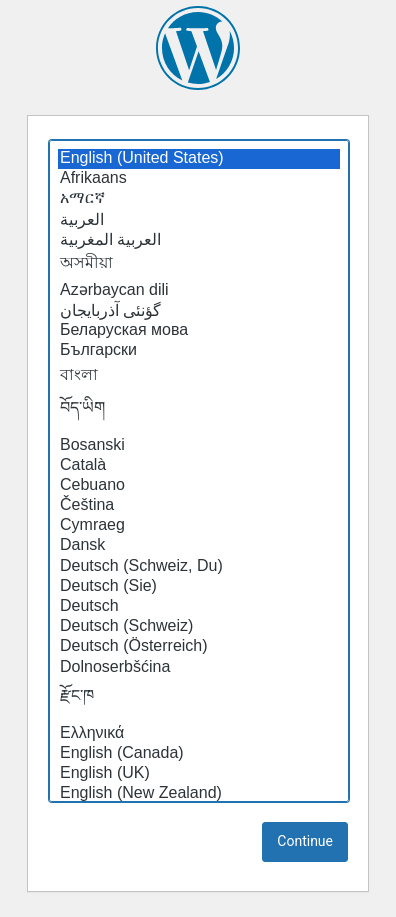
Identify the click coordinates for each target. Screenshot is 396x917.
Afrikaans (199, 179)
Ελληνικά (199, 734)
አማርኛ (199, 199)
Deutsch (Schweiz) (199, 627)
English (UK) (199, 774)
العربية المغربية (199, 240)
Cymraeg (199, 526)
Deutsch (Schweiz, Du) (199, 567)
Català (199, 466)
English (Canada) (199, 754)
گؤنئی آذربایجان (199, 311)
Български (199, 351)
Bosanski (199, 446)
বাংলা (199, 376)
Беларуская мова (199, 331)
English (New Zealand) (199, 794)
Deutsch (199, 607)
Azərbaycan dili (199, 289)
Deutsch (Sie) (199, 587)
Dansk (199, 546)
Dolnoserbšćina (199, 668)
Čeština (199, 506)
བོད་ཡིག (199, 413)
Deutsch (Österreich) (199, 647)
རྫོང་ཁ (199, 701)
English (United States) (199, 159)
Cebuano (199, 486)
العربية (199, 220)
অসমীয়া (199, 264)
